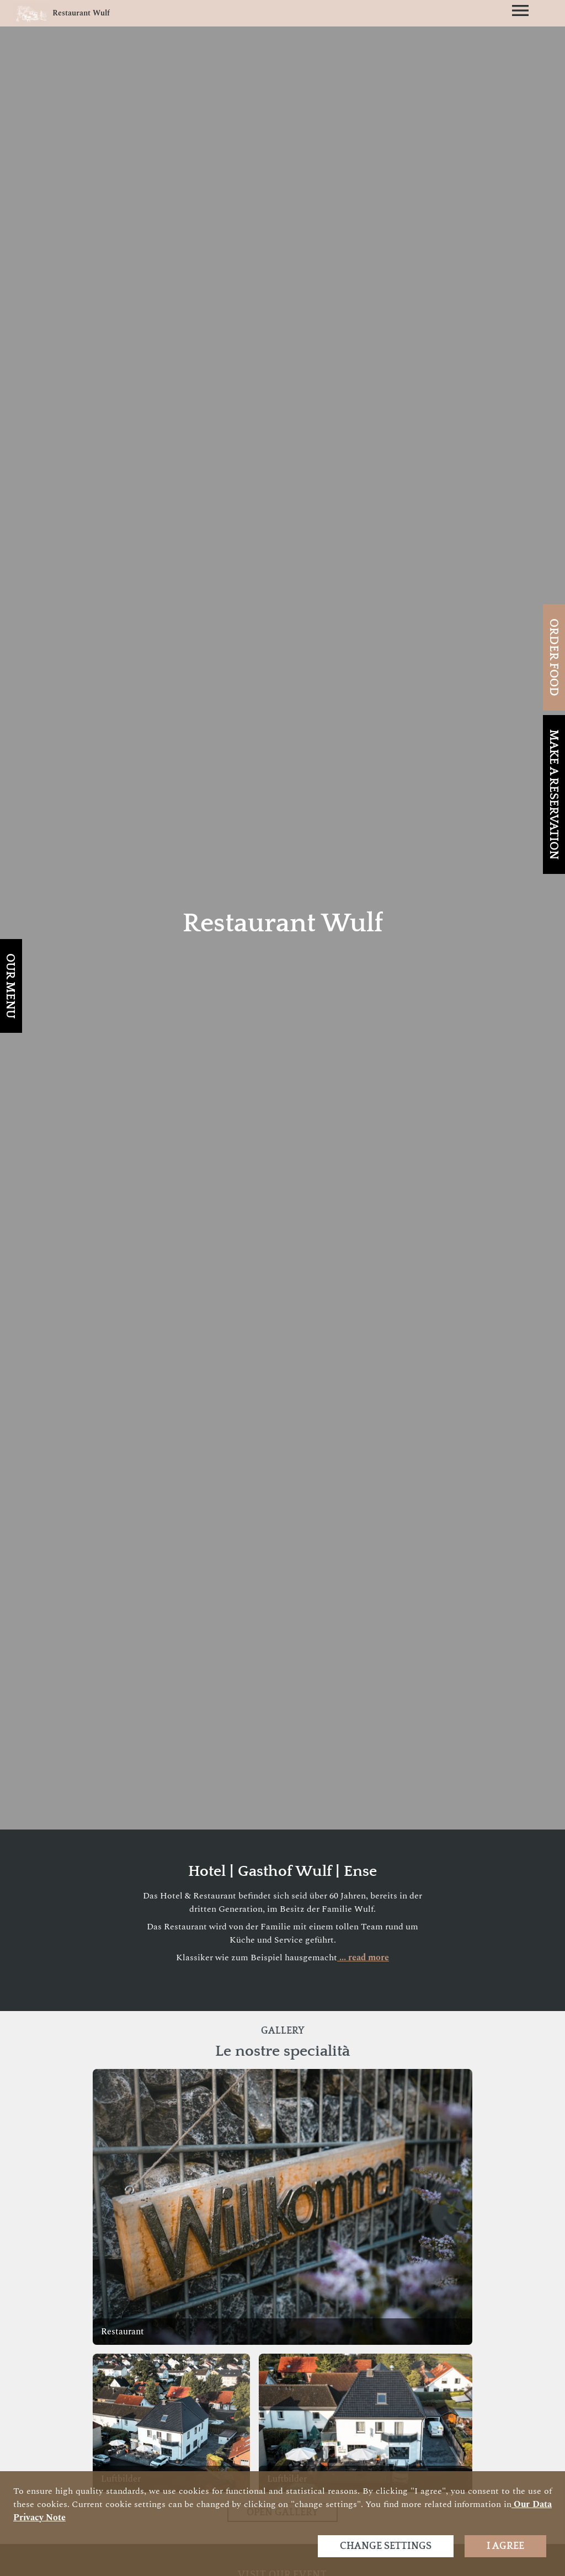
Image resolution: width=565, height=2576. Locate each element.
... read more (363, 1957)
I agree (505, 2546)
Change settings (385, 2546)
